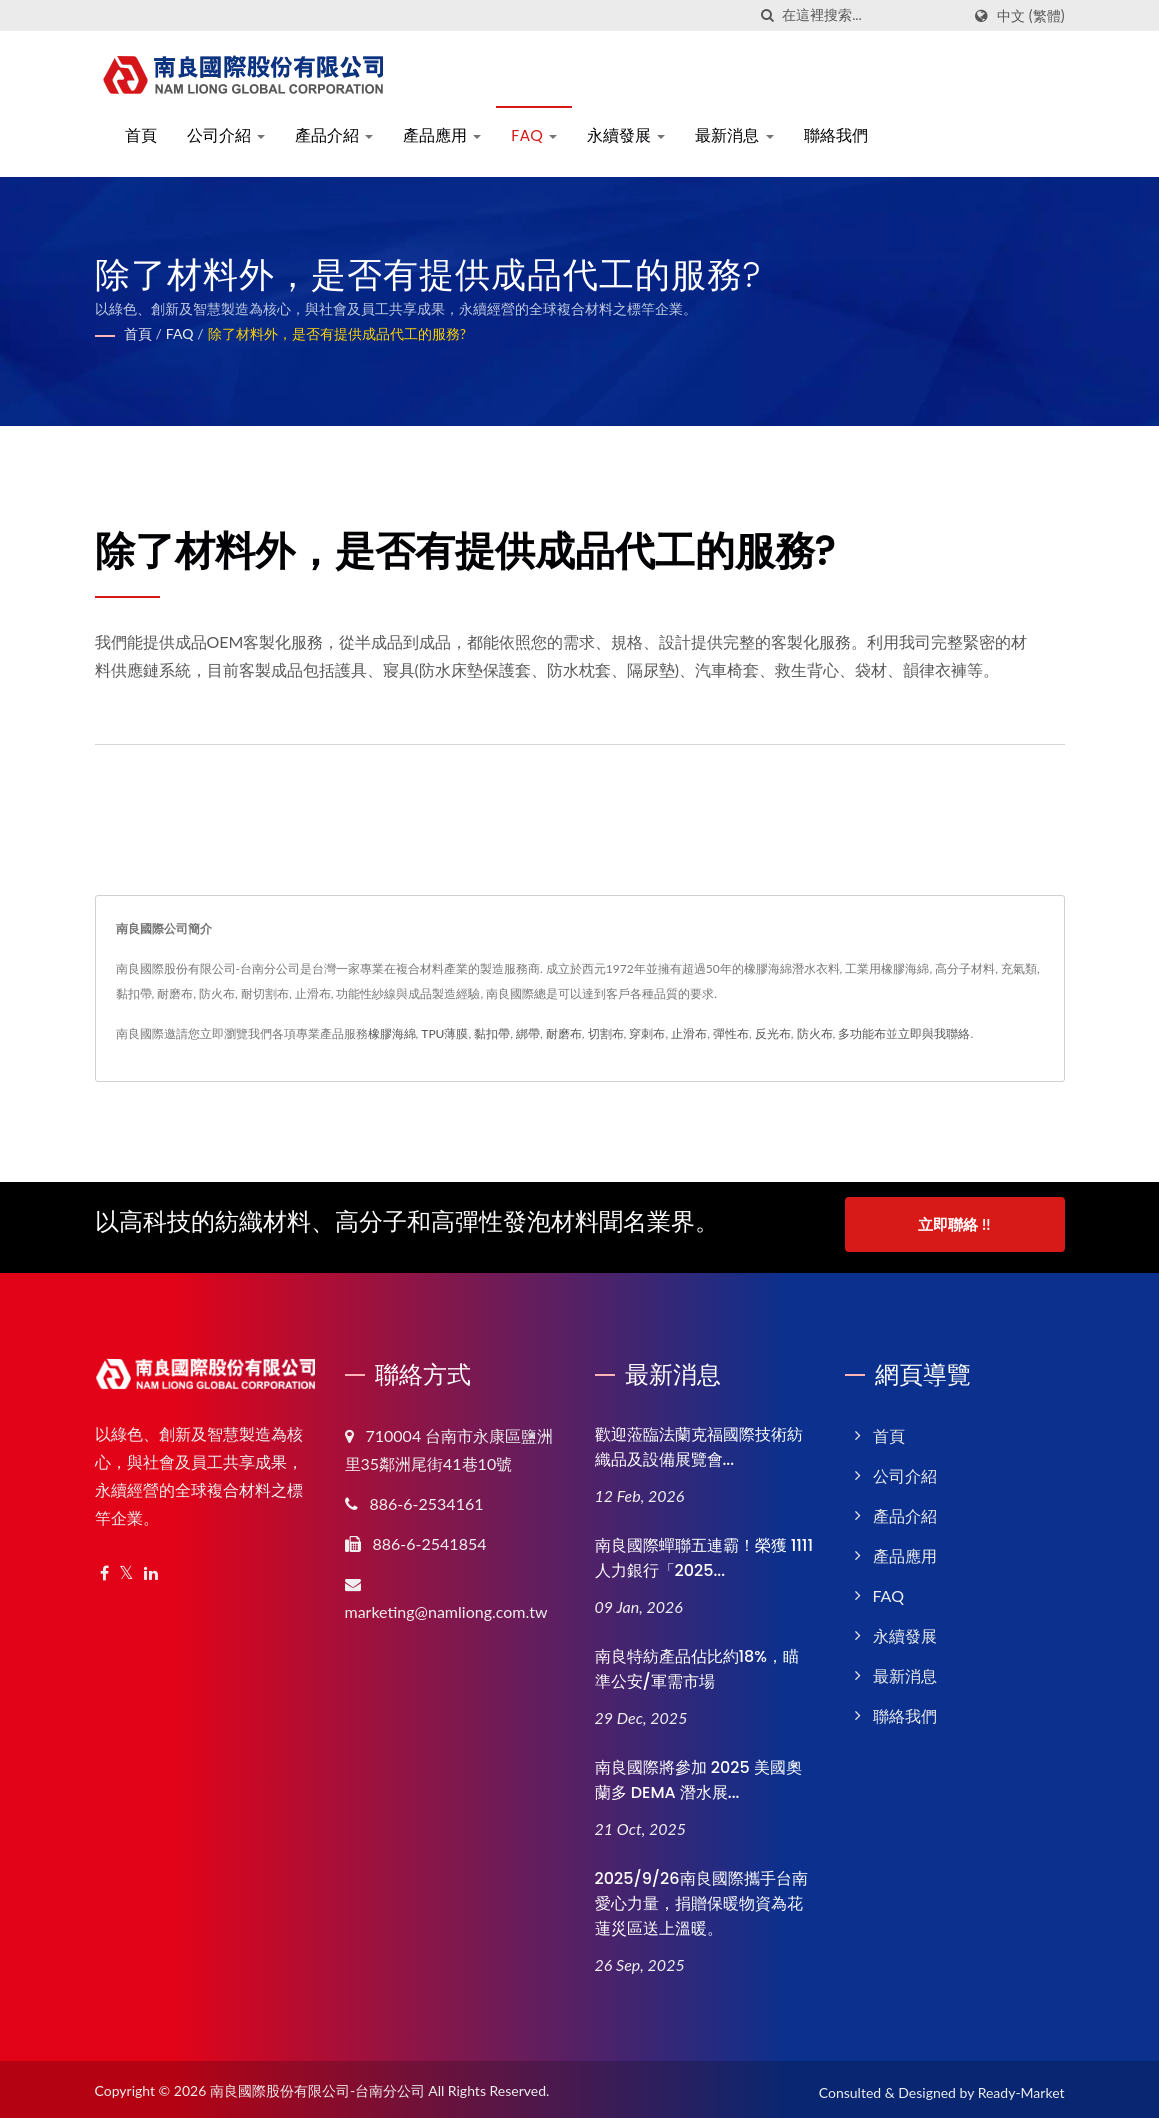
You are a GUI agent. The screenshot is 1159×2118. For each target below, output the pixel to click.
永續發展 (626, 135)
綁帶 (528, 1033)
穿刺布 (647, 1033)
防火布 (815, 1033)
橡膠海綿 (392, 1033)
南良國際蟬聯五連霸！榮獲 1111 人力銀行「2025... (704, 1552)
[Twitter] (126, 1567)
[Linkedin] (151, 1567)
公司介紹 (226, 135)
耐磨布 (564, 1033)
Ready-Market (1021, 2087)
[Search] (871, 15)
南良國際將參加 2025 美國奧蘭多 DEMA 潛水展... (698, 1774)
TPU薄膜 (444, 1033)
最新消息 (734, 135)
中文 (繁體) (1030, 16)
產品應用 (442, 135)
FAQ (534, 135)
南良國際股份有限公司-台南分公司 (317, 2085)
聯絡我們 (836, 135)
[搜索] (767, 15)
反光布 (773, 1033)
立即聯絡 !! (954, 1224)
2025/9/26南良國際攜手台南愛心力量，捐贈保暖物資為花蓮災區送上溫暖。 (701, 1897)
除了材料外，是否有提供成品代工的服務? (337, 333)
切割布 (606, 1033)
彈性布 (731, 1033)
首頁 (141, 135)
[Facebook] (104, 1567)
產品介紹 (334, 135)
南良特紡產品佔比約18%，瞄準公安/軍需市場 (697, 1663)
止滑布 (689, 1033)
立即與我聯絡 (934, 1033)
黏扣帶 (492, 1033)
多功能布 (862, 1033)
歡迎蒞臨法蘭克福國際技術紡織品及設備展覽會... (699, 1441)
